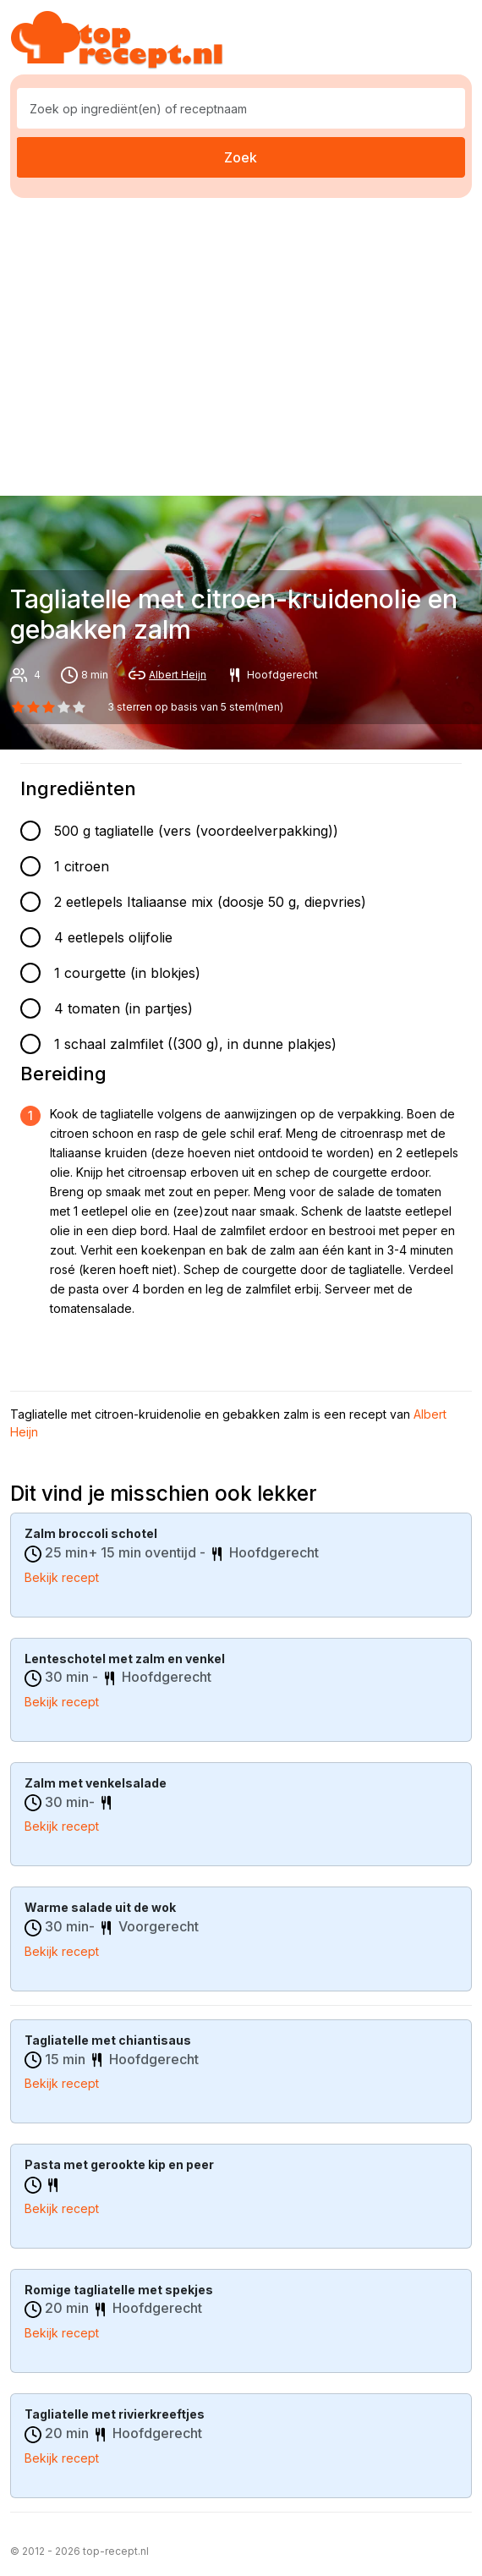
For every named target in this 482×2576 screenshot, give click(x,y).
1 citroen (81, 866)
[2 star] (48, 707)
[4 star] (79, 707)
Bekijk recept (62, 1577)
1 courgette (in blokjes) (127, 972)
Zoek (240, 157)
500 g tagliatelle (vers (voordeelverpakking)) (196, 830)
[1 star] (33, 707)
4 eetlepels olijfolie (113, 937)
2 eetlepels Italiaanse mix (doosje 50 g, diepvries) (210, 901)
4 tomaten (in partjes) (123, 1008)
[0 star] (17, 707)
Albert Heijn (177, 674)
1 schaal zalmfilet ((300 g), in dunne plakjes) (195, 1043)
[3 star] (64, 707)
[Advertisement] (246, 343)
